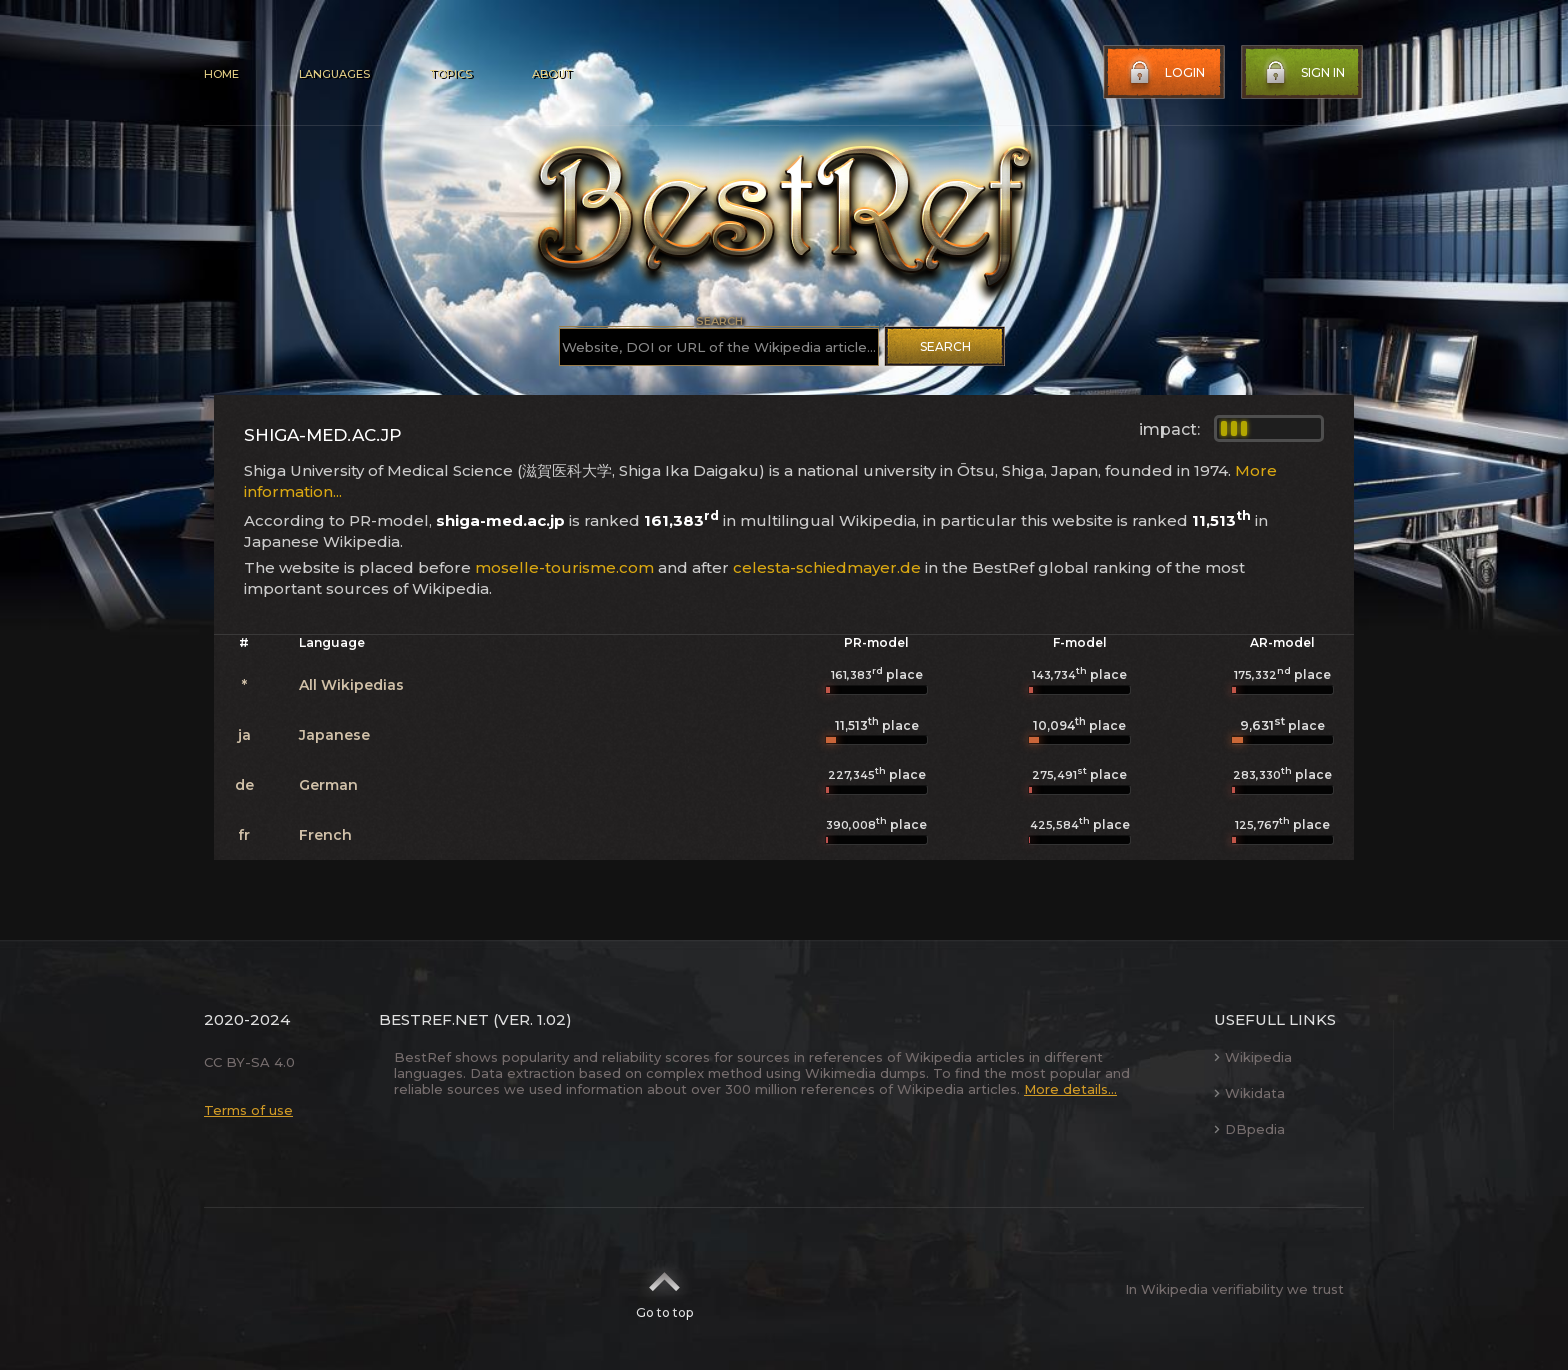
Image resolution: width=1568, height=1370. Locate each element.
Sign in (1303, 73)
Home (221, 74)
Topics (451, 74)
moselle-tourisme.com (564, 567)
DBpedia (1249, 1129)
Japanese (334, 735)
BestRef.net (434, 1019)
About (552, 74)
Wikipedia (1253, 1057)
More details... (1070, 1089)
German (328, 785)
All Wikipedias (351, 685)
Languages (334, 74)
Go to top (664, 1289)
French (325, 835)
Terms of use (248, 1110)
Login (1165, 73)
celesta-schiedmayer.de (827, 567)
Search (945, 346)
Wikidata (1249, 1093)
